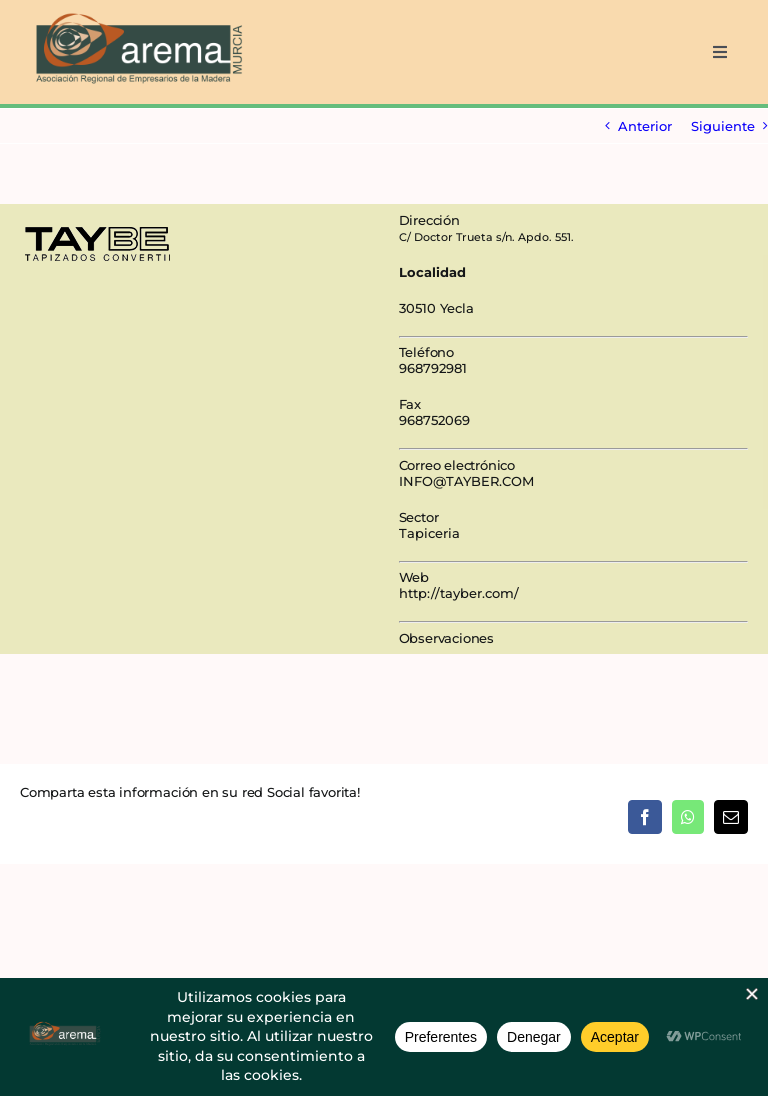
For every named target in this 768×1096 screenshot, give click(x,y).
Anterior (645, 126)
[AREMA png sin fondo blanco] (136, 14)
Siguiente (723, 126)
